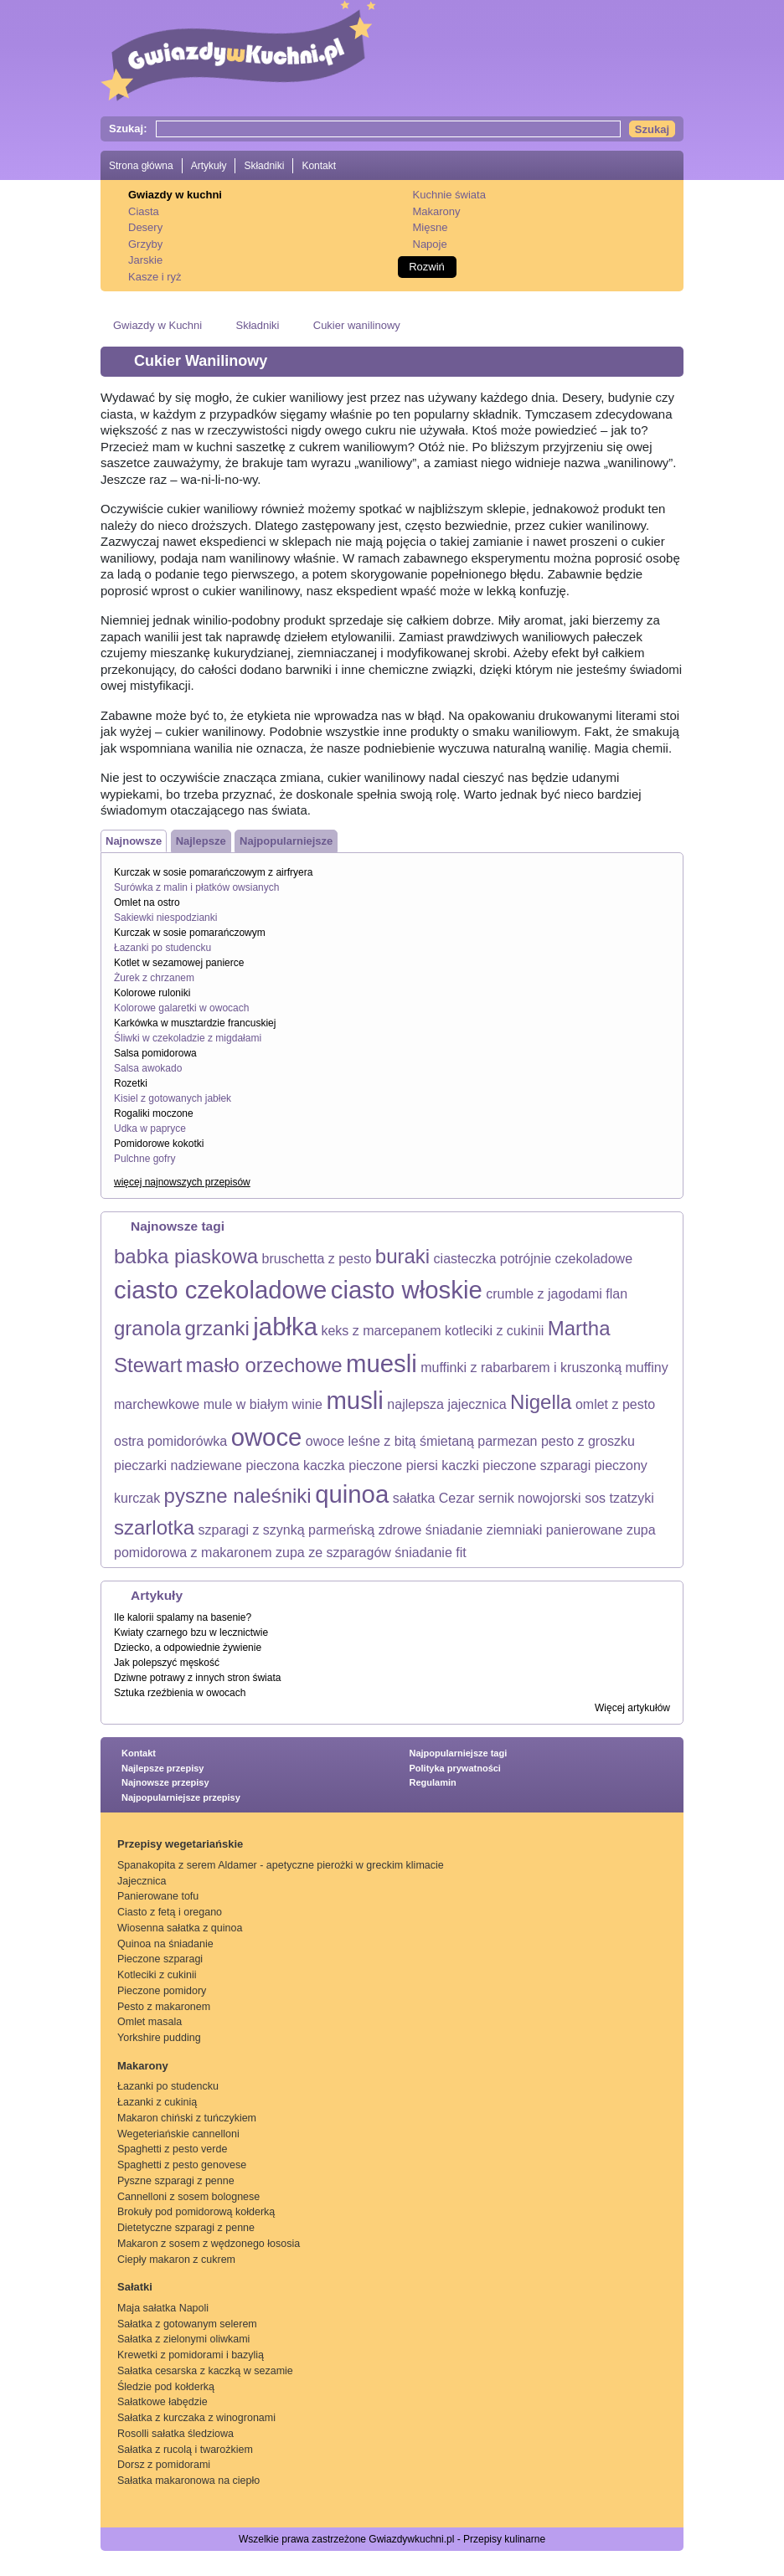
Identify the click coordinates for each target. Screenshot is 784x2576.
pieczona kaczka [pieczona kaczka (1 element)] (294, 1465)
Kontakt (319, 166)
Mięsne (430, 227)
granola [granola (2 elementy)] (147, 1328)
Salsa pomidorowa (155, 1053)
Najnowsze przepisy (165, 1782)
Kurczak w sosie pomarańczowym (190, 932)
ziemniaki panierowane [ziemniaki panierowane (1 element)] (555, 1530)
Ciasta (143, 211)
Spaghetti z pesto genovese (181, 2165)
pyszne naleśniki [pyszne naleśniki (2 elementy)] (238, 1495)
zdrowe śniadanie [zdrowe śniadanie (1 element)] (431, 1530)
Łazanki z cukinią (157, 2102)
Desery (145, 227)
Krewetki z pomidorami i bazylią (190, 2355)
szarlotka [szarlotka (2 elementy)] (154, 1527)
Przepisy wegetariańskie (180, 1844)
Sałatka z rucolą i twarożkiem (185, 2449)
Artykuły (209, 166)
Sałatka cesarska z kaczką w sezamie (205, 2371)
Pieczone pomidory (161, 1991)
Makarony (437, 211)
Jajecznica (141, 1881)
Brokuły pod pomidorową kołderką (196, 2212)
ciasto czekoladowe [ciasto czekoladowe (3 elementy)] (220, 1289)
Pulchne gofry (144, 1159)
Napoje (430, 244)
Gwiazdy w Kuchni (157, 325)
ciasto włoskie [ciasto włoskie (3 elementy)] (406, 1289)
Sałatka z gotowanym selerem (187, 2324)
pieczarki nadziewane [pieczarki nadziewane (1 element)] (178, 1465)
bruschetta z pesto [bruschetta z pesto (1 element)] (317, 1259)
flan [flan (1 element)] (616, 1294)
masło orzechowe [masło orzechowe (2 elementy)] (264, 1365)
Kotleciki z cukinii (156, 1975)
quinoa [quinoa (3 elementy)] (352, 1494)
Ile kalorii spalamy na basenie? (182, 1617)
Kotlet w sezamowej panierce (179, 963)
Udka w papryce (150, 1128)
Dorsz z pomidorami (163, 2465)
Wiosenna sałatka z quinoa (179, 1928)
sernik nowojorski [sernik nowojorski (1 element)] (529, 1498)
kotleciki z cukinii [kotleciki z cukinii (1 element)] (494, 1331)
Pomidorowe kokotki (159, 1143)
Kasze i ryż (155, 276)
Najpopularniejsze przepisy (180, 1797)
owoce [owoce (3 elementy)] (266, 1437)
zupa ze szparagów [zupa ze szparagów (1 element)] (333, 1552)
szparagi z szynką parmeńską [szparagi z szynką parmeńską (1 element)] (287, 1530)
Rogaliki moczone (153, 1113)
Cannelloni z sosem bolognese (188, 2197)
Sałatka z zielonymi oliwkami (183, 2339)
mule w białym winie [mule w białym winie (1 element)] (263, 1404)
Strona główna (141, 166)
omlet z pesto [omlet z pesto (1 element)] (615, 1404)
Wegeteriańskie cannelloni (178, 2134)
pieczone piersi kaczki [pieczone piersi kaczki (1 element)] (413, 1465)
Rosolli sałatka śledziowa (175, 2434)
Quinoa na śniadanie (165, 1944)
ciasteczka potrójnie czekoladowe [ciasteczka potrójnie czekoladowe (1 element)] (533, 1259)
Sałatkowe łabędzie (162, 2402)
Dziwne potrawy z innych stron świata (197, 1678)
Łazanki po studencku (162, 948)
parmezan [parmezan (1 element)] (507, 1441)
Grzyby (145, 244)
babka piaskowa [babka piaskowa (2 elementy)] (186, 1256)
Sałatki (134, 2286)
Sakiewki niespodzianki (165, 917)
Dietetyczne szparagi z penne (186, 2228)
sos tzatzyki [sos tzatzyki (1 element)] (619, 1498)
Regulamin (433, 1782)
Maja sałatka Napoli (163, 2308)
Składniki (264, 166)
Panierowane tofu (158, 1896)
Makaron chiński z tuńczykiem (186, 2118)
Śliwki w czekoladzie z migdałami (187, 1038)
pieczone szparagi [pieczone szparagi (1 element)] (536, 1465)
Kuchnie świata (449, 194)
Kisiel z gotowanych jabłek (172, 1098)
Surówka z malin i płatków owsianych (196, 887)
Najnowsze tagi (177, 1226)
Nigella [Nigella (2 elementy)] (540, 1402)
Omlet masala (149, 2022)
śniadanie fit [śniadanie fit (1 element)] (430, 1552)
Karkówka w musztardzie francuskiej (195, 1023)
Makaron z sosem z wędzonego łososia (208, 2244)
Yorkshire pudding (159, 2038)
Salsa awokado (148, 1068)
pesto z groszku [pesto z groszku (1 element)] (588, 1441)
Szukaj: (128, 128)
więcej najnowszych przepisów (182, 1182)
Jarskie (145, 260)
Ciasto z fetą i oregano (169, 1912)
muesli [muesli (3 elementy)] (381, 1363)
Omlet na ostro (147, 902)
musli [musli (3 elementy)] (354, 1400)
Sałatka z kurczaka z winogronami (196, 2418)
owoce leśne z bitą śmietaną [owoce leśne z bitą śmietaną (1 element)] (390, 1441)
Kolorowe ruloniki (152, 993)
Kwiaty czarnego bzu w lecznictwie (191, 1632)
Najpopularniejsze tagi (459, 1753)
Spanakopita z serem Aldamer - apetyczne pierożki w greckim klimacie (280, 1865)
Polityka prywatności (455, 1768)
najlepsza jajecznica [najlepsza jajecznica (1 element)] (446, 1404)
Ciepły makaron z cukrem (176, 2259)
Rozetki (130, 1083)
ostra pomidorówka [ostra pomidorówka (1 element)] (170, 1441)
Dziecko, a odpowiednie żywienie (187, 1647)
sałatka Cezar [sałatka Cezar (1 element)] (434, 1498)
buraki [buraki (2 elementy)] (402, 1256)
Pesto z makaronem (163, 2007)
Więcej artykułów (632, 1708)
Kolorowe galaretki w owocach (181, 1008)
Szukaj (652, 129)
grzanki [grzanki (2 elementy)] (217, 1328)
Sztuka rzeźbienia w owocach (179, 1693)
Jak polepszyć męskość (166, 1662)
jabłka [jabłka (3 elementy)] (285, 1326)
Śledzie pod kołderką (165, 2387)
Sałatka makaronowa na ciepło (188, 2480)
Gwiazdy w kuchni (175, 194)
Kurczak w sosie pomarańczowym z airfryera (213, 872)
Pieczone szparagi (160, 1959)
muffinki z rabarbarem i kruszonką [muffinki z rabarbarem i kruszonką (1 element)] (521, 1367)
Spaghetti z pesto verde (172, 2149)
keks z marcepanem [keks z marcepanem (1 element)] (381, 1331)
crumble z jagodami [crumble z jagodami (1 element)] (544, 1294)
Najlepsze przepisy (162, 1768)
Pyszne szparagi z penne (176, 2181)
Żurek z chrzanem (154, 978)
